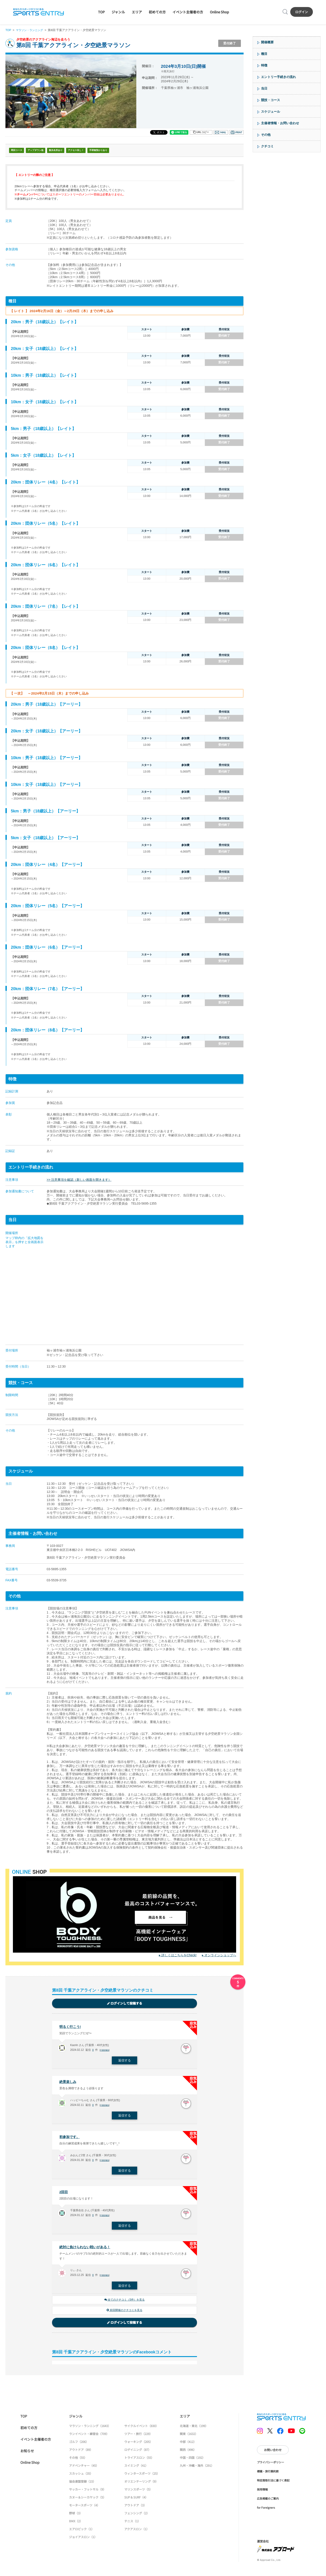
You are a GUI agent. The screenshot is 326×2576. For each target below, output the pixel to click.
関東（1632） (189, 2437)
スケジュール (270, 111)
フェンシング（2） (136, 2516)
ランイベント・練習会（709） (89, 2437)
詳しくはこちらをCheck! (179, 1955)
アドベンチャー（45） (84, 2469)
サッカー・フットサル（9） (87, 2492)
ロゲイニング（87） (137, 2453)
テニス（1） (132, 2524)
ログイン (301, 12)
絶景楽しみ (68, 2082)
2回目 (64, 2194)
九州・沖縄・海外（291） (197, 2469)
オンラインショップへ (220, 1955)
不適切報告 (105, 2051)
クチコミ (267, 146)
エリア (137, 12)
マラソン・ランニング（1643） (90, 2429)
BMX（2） (76, 2524)
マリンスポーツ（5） (138, 2492)
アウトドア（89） (81, 2453)
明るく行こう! (70, 2027)
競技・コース (270, 100)
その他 (266, 134)
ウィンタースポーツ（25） (142, 2476)
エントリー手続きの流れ (278, 77)
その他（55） (78, 2461)
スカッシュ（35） (81, 2476)
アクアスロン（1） (136, 2532)
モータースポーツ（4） (84, 2508)
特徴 (264, 65)
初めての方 (157, 12)
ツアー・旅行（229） (138, 2437)
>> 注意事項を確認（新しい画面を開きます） (79, 1179)
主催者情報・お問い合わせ (280, 123)
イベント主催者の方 (188, 12)
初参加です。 (70, 2138)
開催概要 (267, 42)
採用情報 (262, 2493)
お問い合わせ (273, 2453)
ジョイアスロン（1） (83, 2540)
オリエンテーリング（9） (141, 2484)
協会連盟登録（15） (82, 2484)
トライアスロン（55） (139, 2461)
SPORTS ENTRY (38, 11)
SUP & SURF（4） (136, 2500)
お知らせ (27, 2454)
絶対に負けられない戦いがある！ (86, 2249)
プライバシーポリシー (270, 2465)
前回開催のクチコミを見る (124, 2313)
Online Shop (219, 12)
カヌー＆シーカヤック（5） (87, 2500)
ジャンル (118, 12)
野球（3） (75, 2516)
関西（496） (188, 2453)
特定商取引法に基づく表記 (273, 2484)
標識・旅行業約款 (268, 2474)
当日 (264, 88)
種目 (264, 54)
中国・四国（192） (192, 2461)
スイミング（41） (136, 2469)
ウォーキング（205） (138, 2445)
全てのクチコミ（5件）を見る (124, 2302)
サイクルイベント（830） (141, 2429)
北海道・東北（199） (194, 2429)
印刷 (236, 132)
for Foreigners (266, 2511)
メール (220, 132)
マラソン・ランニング (31, 30)
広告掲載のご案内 (268, 2502)
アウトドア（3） (135, 2508)
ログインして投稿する (124, 2003)
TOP (101, 12)
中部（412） (188, 2445)
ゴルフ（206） (79, 2445)
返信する (124, 2061)
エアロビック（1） (81, 2532)
